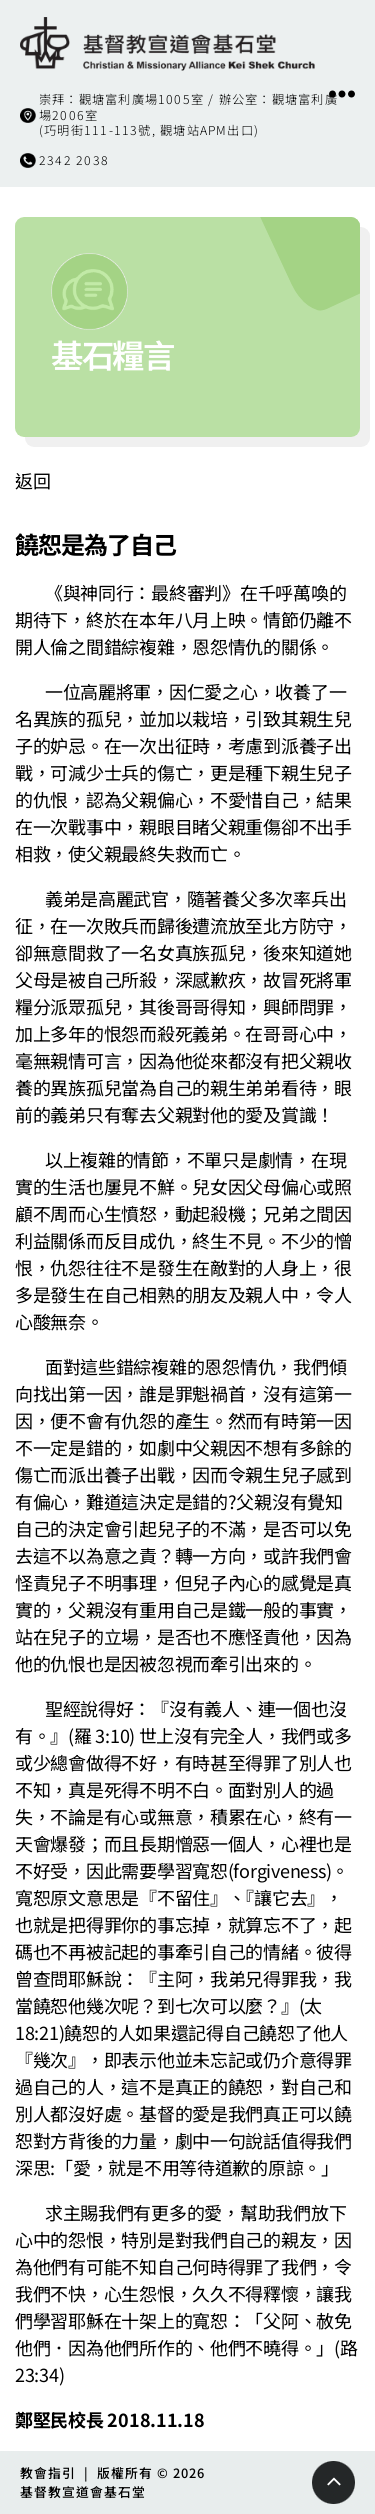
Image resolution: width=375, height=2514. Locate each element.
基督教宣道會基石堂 (83, 2491)
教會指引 (48, 2472)
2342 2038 (74, 160)
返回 (32, 480)
